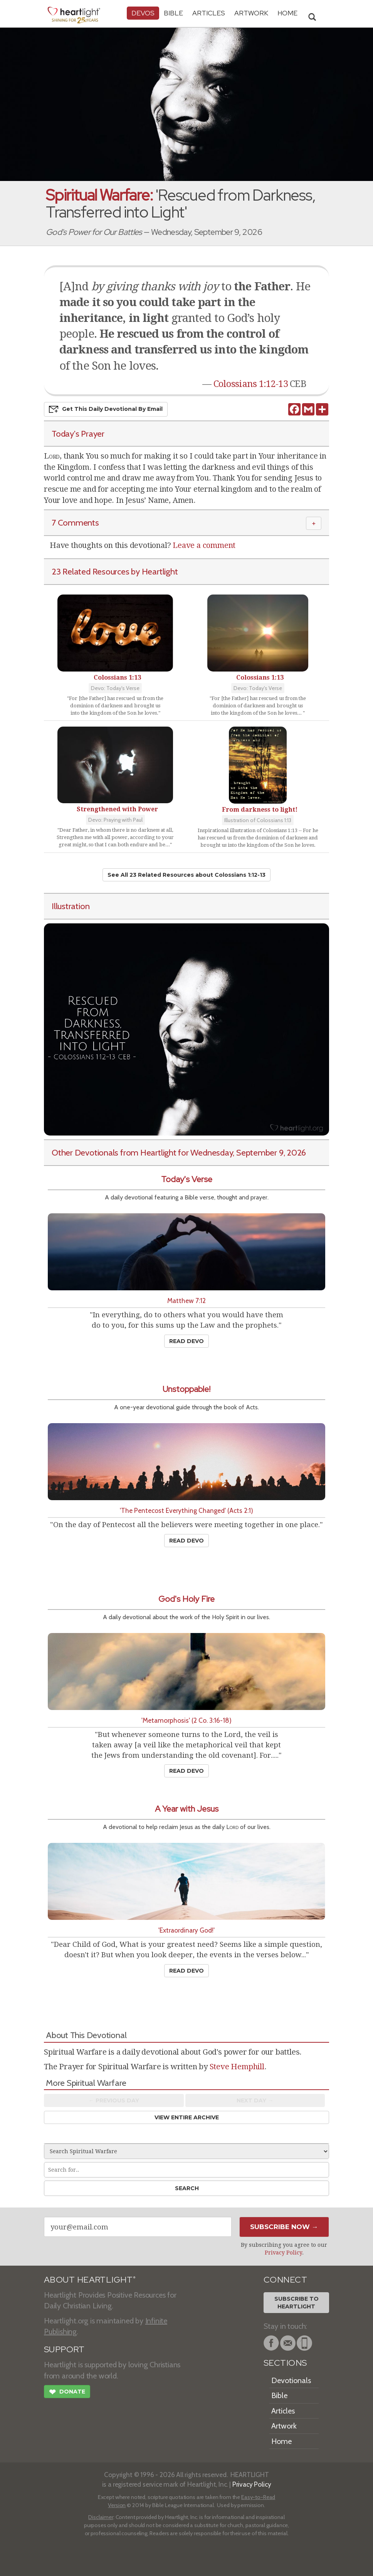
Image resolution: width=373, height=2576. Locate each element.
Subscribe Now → (284, 2227)
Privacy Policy (283, 2252)
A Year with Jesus (186, 1808)
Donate (67, 2392)
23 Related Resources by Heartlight (115, 571)
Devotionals (291, 2380)
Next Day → (255, 2100)
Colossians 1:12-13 (250, 384)
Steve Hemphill (237, 2066)
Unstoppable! (186, 1389)
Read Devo (186, 1341)
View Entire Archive (187, 2117)
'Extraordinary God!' (186, 1930)
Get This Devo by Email (106, 409)
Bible (173, 12)
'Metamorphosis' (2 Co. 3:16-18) (186, 1720)
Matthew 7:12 (186, 1300)
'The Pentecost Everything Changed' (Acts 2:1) (186, 1510)
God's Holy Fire (186, 1599)
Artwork (251, 12)
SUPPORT (64, 2349)
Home (281, 2441)
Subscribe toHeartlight (296, 2302)
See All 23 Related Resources (186, 874)
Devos (143, 12)
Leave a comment (204, 545)
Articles (208, 12)
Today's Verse (186, 1179)
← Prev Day (114, 2100)
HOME (287, 12)
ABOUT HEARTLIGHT (90, 2279)
